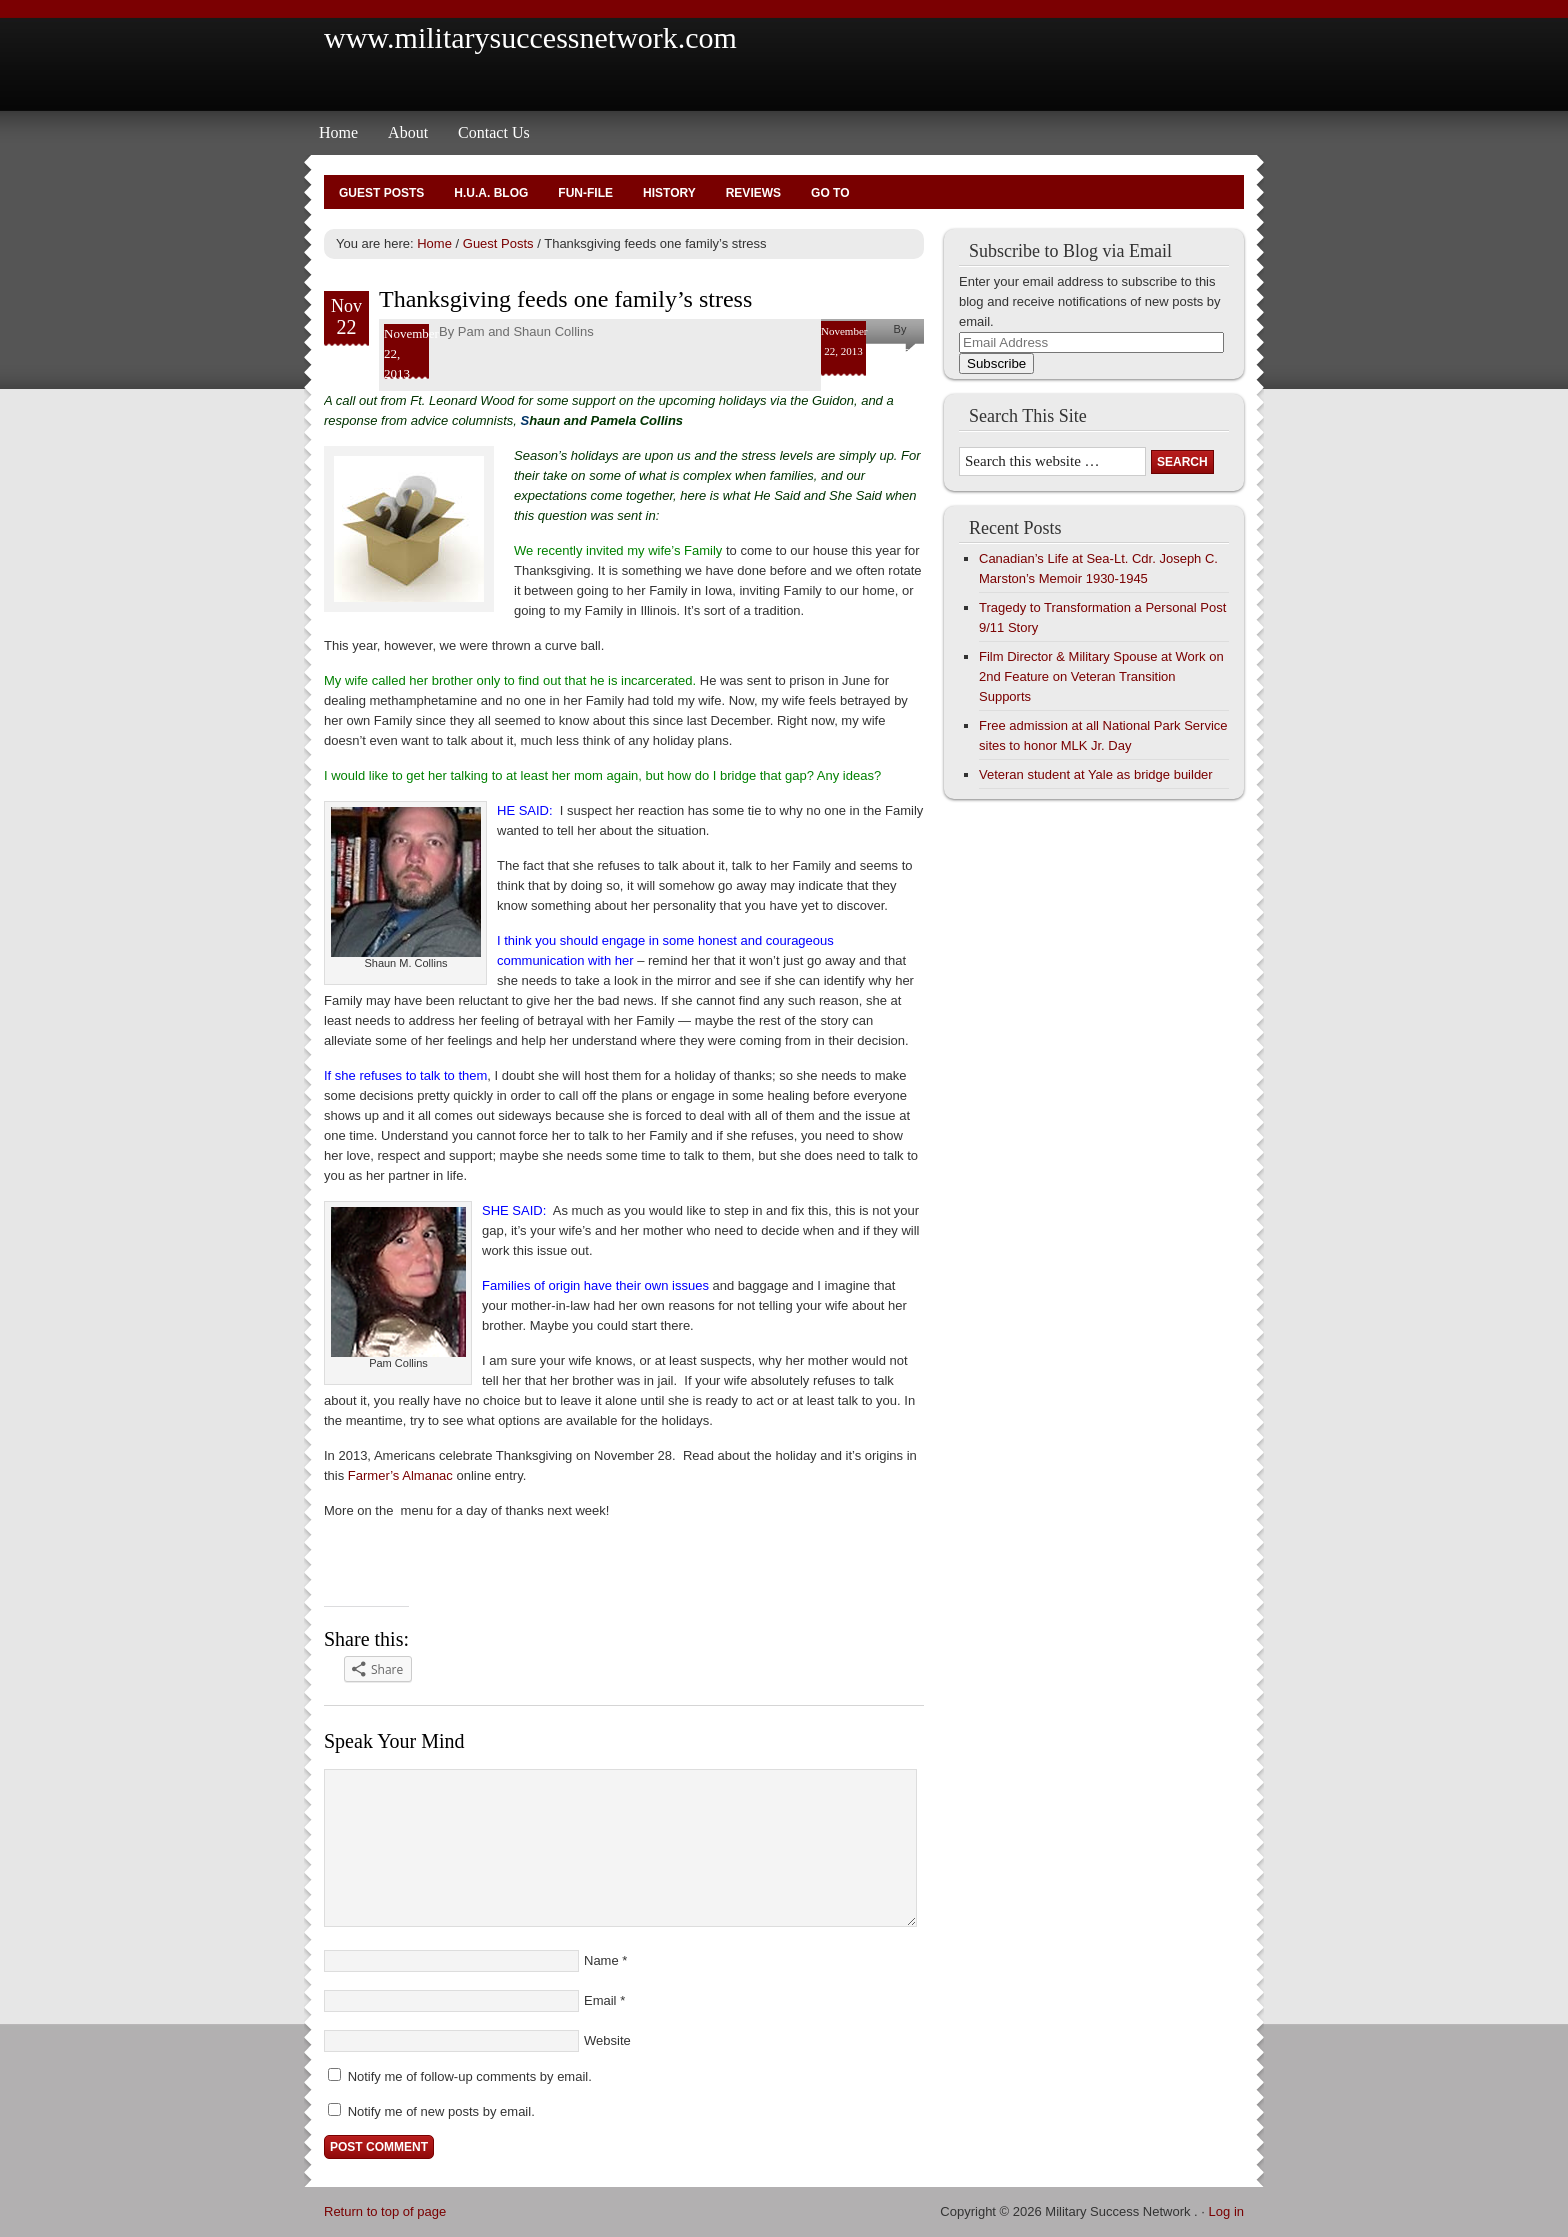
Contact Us (494, 132)
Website (607, 2040)
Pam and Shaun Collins (526, 331)
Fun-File (585, 193)
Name (601, 1960)
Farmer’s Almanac (400, 1475)
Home (338, 132)
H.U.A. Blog (491, 193)
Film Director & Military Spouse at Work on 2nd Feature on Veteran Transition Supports (1101, 676)
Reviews (753, 193)
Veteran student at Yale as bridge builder (1096, 774)
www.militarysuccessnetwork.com (530, 37)
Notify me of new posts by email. (441, 2111)
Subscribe (996, 363)
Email (600, 2000)
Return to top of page (385, 2211)
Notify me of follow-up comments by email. (470, 2076)
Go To (830, 193)
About (408, 132)
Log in (1226, 2211)
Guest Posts (381, 193)
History (669, 193)
